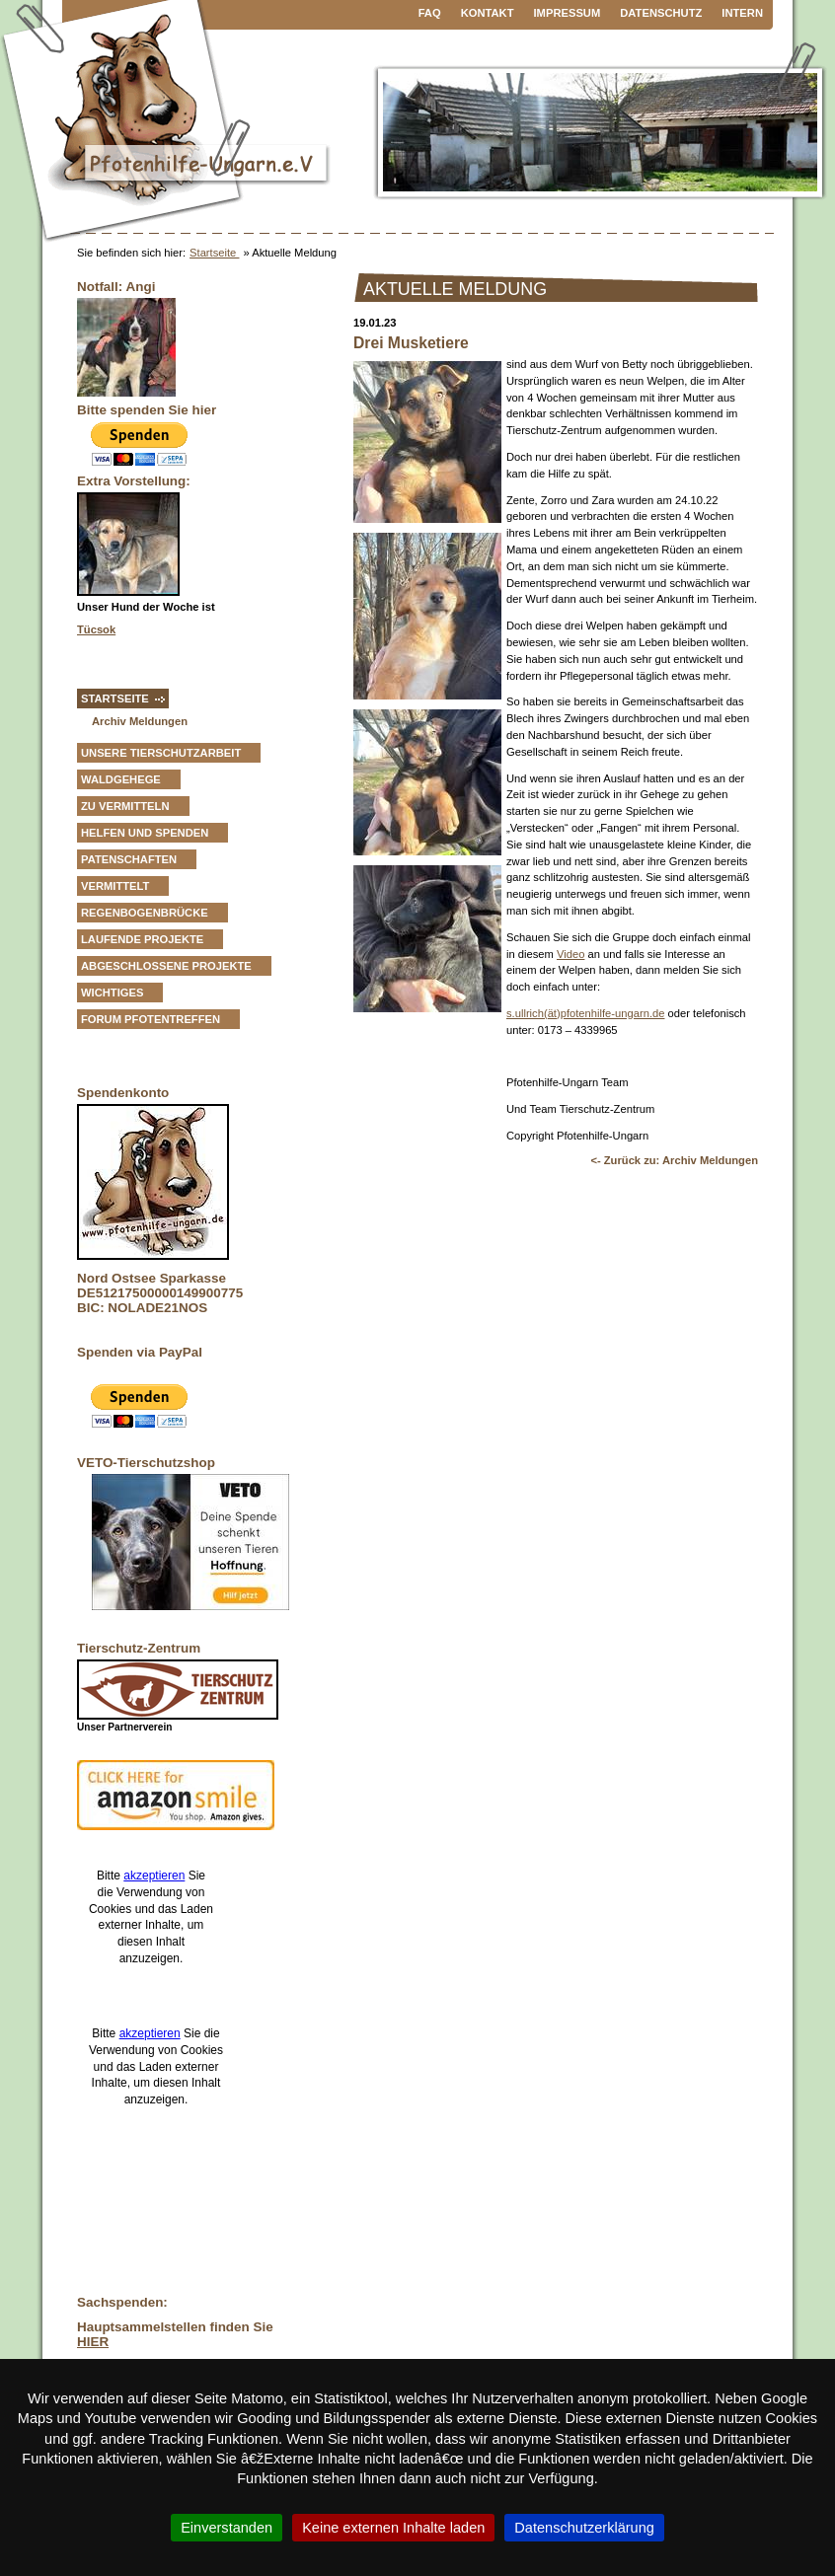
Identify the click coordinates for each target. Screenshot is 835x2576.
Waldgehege (121, 779)
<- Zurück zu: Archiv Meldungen (674, 1160)
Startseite (214, 252)
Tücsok (96, 629)
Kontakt (487, 13)
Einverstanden (226, 2528)
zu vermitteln (125, 806)
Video (570, 954)
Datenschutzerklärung (584, 2528)
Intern (742, 13)
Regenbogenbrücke (144, 913)
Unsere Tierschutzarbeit (161, 753)
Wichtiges (112, 992)
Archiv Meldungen (140, 721)
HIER (93, 2341)
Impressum (567, 13)
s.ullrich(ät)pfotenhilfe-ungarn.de (585, 1013)
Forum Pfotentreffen (150, 1019)
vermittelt (115, 886)
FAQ (429, 13)
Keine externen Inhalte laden (393, 2528)
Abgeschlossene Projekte (166, 966)
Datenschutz (661, 13)
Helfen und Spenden (144, 833)
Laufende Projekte (142, 939)
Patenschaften (129, 859)
